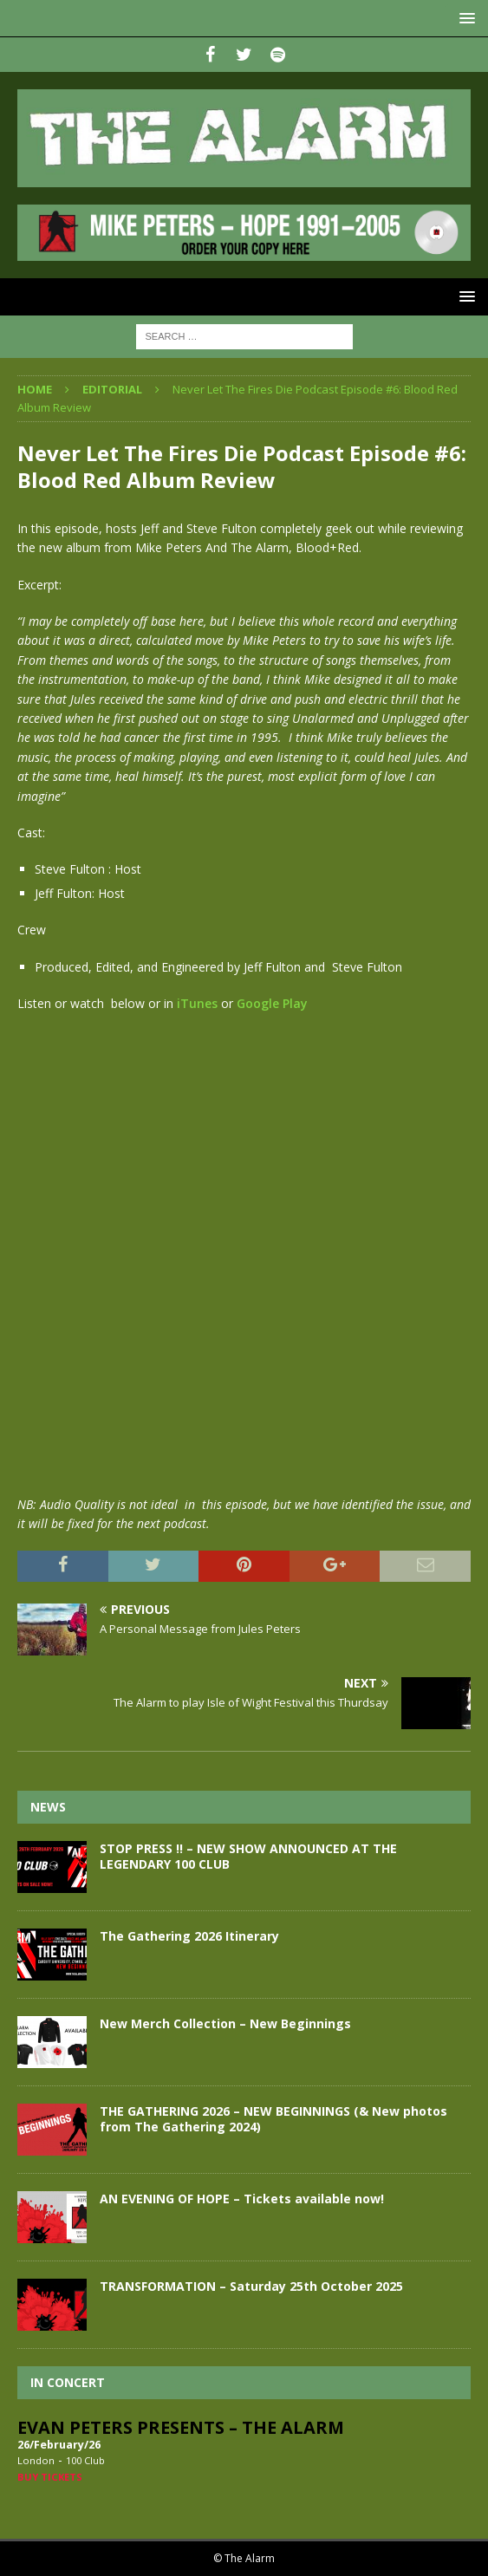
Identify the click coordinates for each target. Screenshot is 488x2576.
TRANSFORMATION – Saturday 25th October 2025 (251, 2286)
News (48, 1807)
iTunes (197, 1003)
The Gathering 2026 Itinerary (189, 1936)
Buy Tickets (49, 2476)
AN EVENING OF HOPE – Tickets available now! (242, 2198)
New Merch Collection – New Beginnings (225, 2023)
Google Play (272, 1003)
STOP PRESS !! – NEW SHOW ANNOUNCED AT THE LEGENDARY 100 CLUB (248, 1856)
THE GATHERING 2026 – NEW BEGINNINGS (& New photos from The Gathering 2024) (273, 2119)
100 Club (85, 2460)
